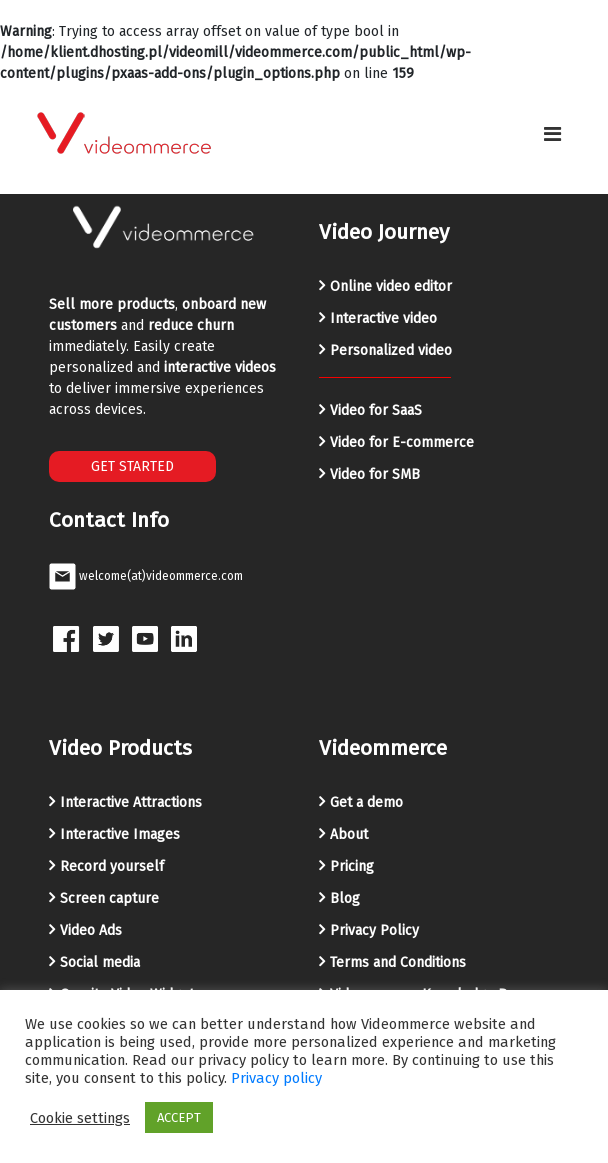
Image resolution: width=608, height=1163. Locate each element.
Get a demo (366, 802)
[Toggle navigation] (552, 134)
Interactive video (383, 318)
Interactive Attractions (131, 802)
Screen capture (109, 898)
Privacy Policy (374, 930)
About (349, 834)
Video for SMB (375, 474)
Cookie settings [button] (80, 1118)
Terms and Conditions (398, 962)
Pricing (352, 866)
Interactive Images (120, 834)
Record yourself (112, 866)
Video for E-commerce (402, 442)
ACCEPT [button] (179, 1117)
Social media (100, 962)
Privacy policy (276, 1078)
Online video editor (391, 286)
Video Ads (91, 930)
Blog (345, 898)
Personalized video (391, 350)
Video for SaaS (376, 410)
